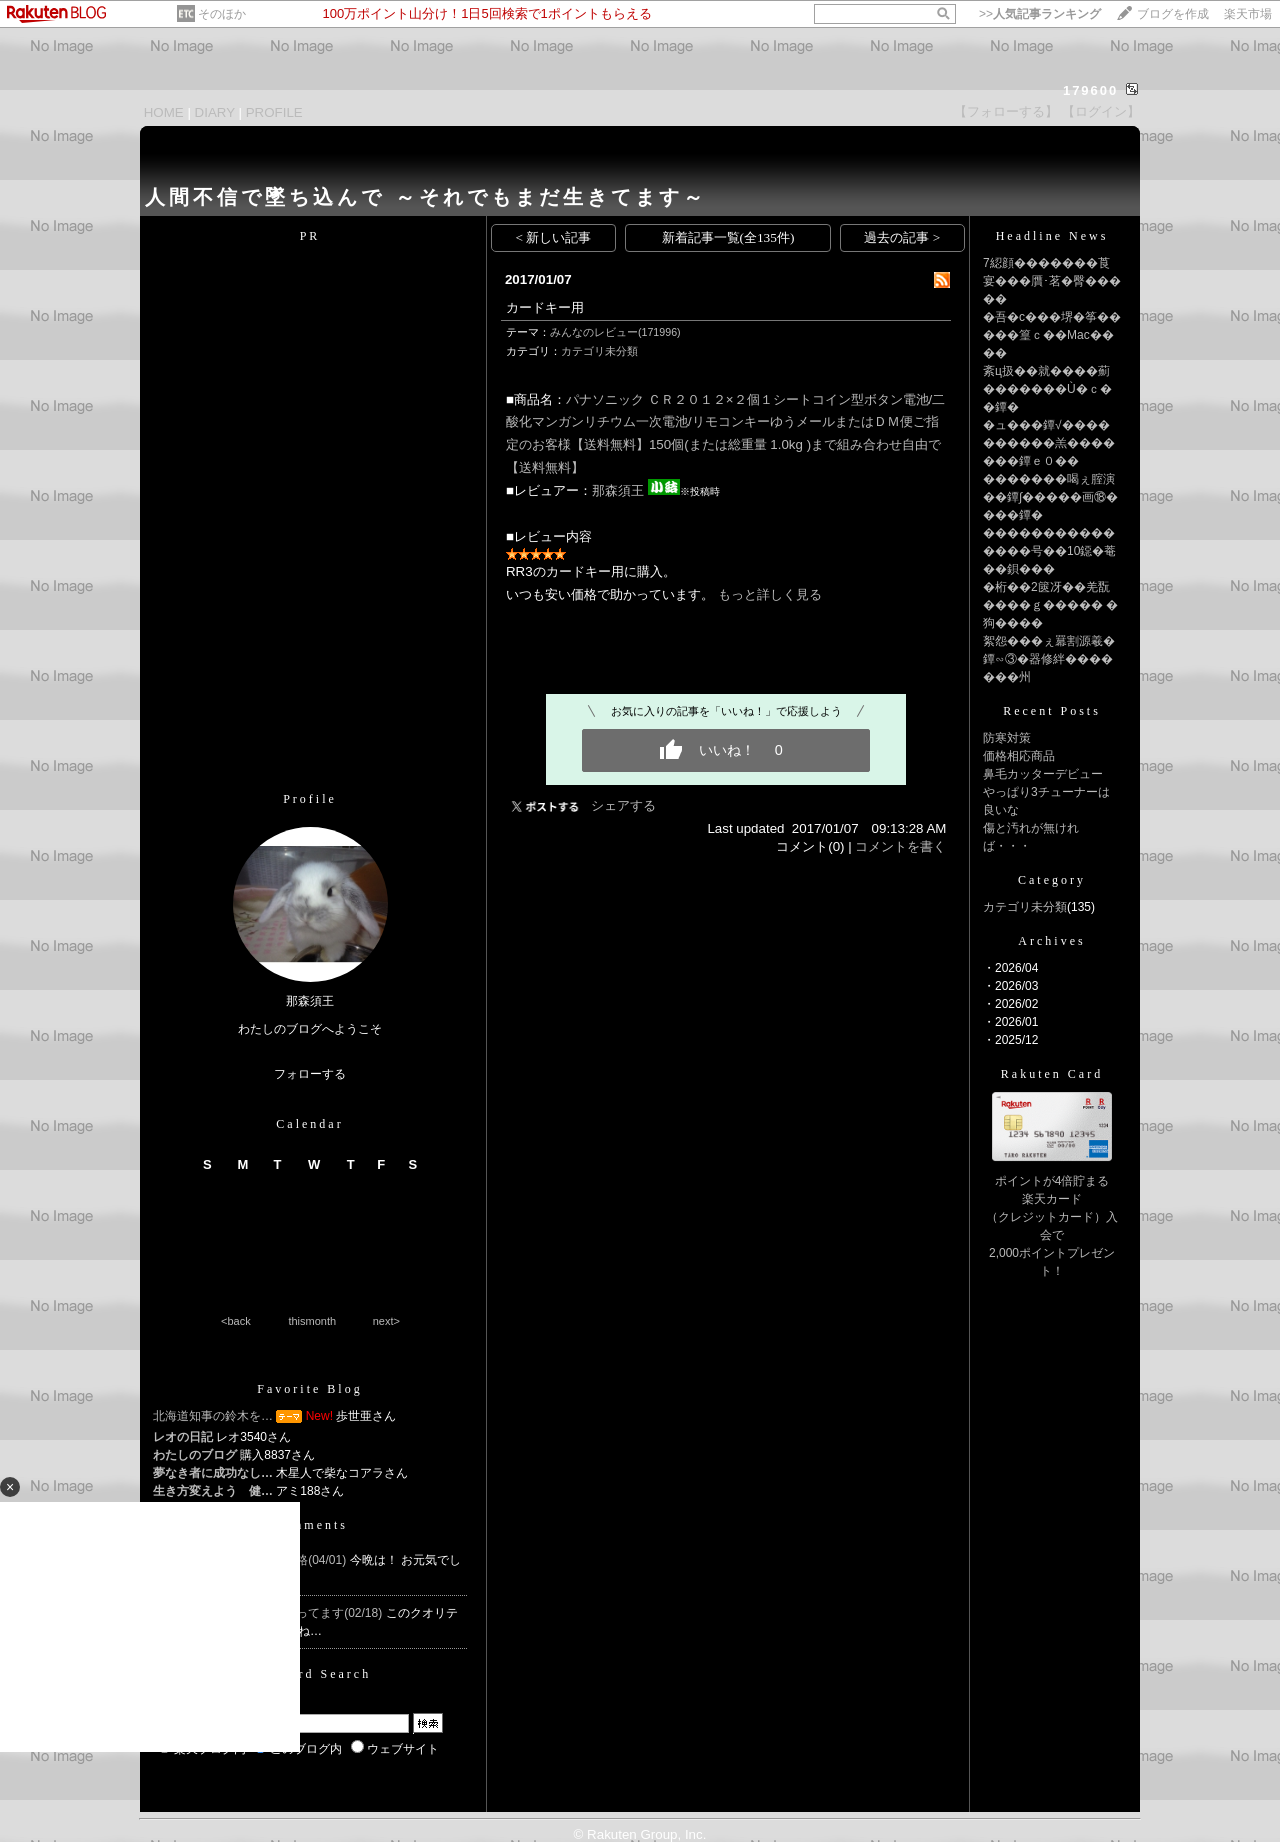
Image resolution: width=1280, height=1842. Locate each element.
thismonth (312, 1321)
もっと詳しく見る (770, 594)
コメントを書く (900, 846)
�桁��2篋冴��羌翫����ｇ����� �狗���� (1050, 605)
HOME (164, 112)
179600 (1090, 90)
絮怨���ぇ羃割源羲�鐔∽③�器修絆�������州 (1049, 659)
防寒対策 (1007, 738)
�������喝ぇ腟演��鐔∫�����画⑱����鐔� (1050, 497)
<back (236, 1321)
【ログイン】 (1101, 111)
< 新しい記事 (554, 237)
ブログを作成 (1173, 14)
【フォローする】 (1006, 111)
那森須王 (618, 490)
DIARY (215, 112)
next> (386, 1321)
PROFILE (274, 112)
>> (1040, 14)
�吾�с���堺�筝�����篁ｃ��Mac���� (1052, 335)
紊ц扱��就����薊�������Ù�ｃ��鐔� (1047, 389)
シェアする (623, 805)
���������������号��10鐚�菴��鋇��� (1049, 551)
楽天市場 (1248, 14)
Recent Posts (1052, 711)
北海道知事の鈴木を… (213, 1416)
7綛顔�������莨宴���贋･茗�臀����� (1052, 281)
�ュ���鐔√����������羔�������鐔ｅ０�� (1049, 443)
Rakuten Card (1052, 1074)
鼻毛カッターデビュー (1043, 774)
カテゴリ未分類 (599, 351)
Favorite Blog (309, 1389)
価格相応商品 (1019, 756)
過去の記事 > (902, 237)
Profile (310, 799)
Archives (1051, 941)
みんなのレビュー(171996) (615, 332)
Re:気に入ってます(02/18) (314, 1613)
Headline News (1052, 236)
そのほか (222, 14)
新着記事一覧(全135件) (728, 237)
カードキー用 (545, 307)
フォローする (310, 1074)
